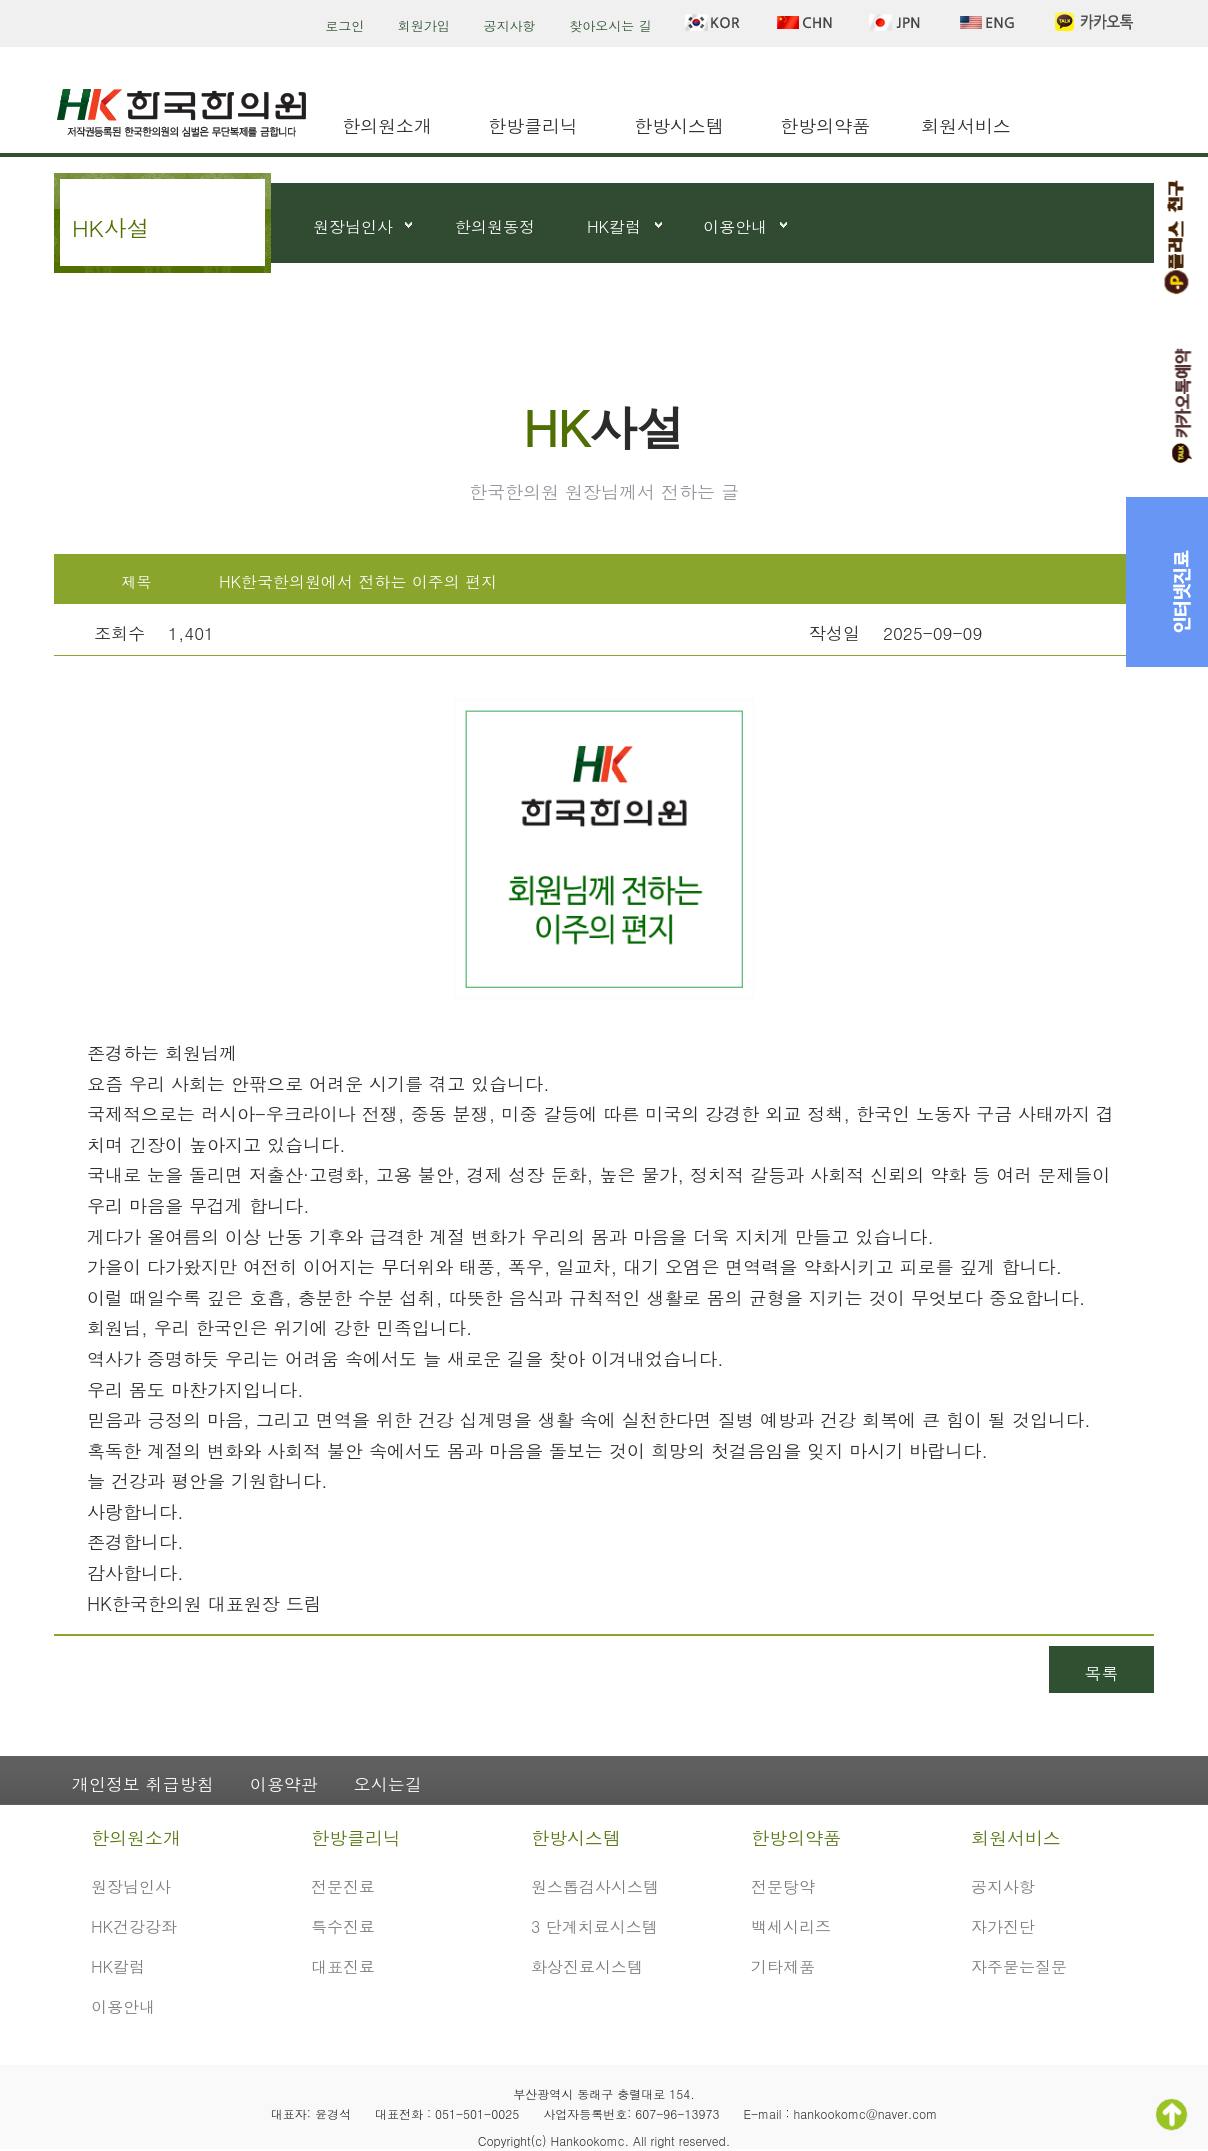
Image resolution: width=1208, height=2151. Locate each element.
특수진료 (343, 1926)
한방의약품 (825, 125)
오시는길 (388, 1784)
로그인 (344, 25)
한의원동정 (495, 226)
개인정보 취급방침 (143, 1784)
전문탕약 (783, 1886)
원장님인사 (353, 226)
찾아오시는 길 (610, 25)
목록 (1102, 1673)
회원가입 (424, 25)
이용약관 (284, 1784)
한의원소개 (387, 125)
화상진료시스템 (587, 1966)
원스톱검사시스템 (595, 1886)
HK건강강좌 (134, 1926)
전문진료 (343, 1886)
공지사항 (510, 25)
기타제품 (783, 1966)
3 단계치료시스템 (594, 1926)
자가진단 (1003, 1926)
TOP (1171, 2114)
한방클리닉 (533, 125)
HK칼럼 (614, 226)
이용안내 (735, 226)
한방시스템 (679, 125)
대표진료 (343, 1966)
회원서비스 (966, 125)
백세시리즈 (791, 1926)
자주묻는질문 (1019, 1966)
